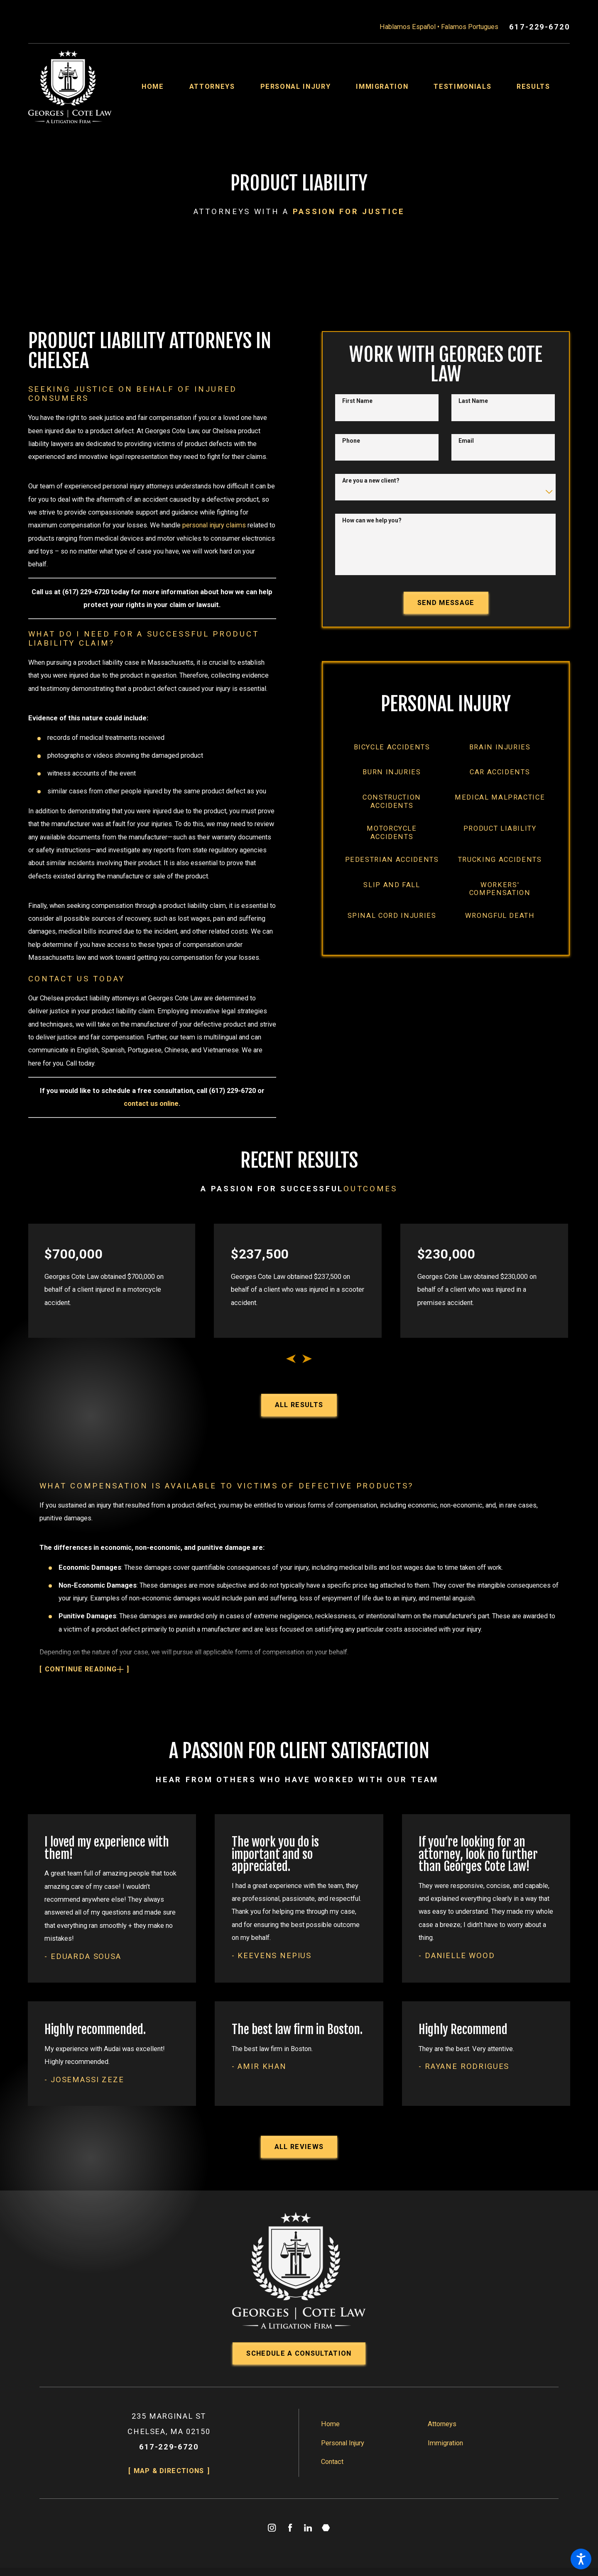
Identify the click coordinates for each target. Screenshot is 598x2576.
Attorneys (442, 2424)
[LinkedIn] (308, 2527)
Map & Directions (169, 2471)
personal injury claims (214, 525)
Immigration (445, 2443)
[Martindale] (326, 2527)
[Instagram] (272, 2527)
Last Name (473, 401)
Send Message (446, 603)
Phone (351, 440)
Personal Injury (342, 2443)
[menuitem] (165, 87)
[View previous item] (291, 1359)
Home (330, 2424)
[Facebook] (290, 2527)
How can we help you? (372, 520)
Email (466, 440)
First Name (357, 401)
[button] (581, 2559)
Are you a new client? (370, 480)
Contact (332, 2462)
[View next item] (307, 1359)
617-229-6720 (539, 26)
